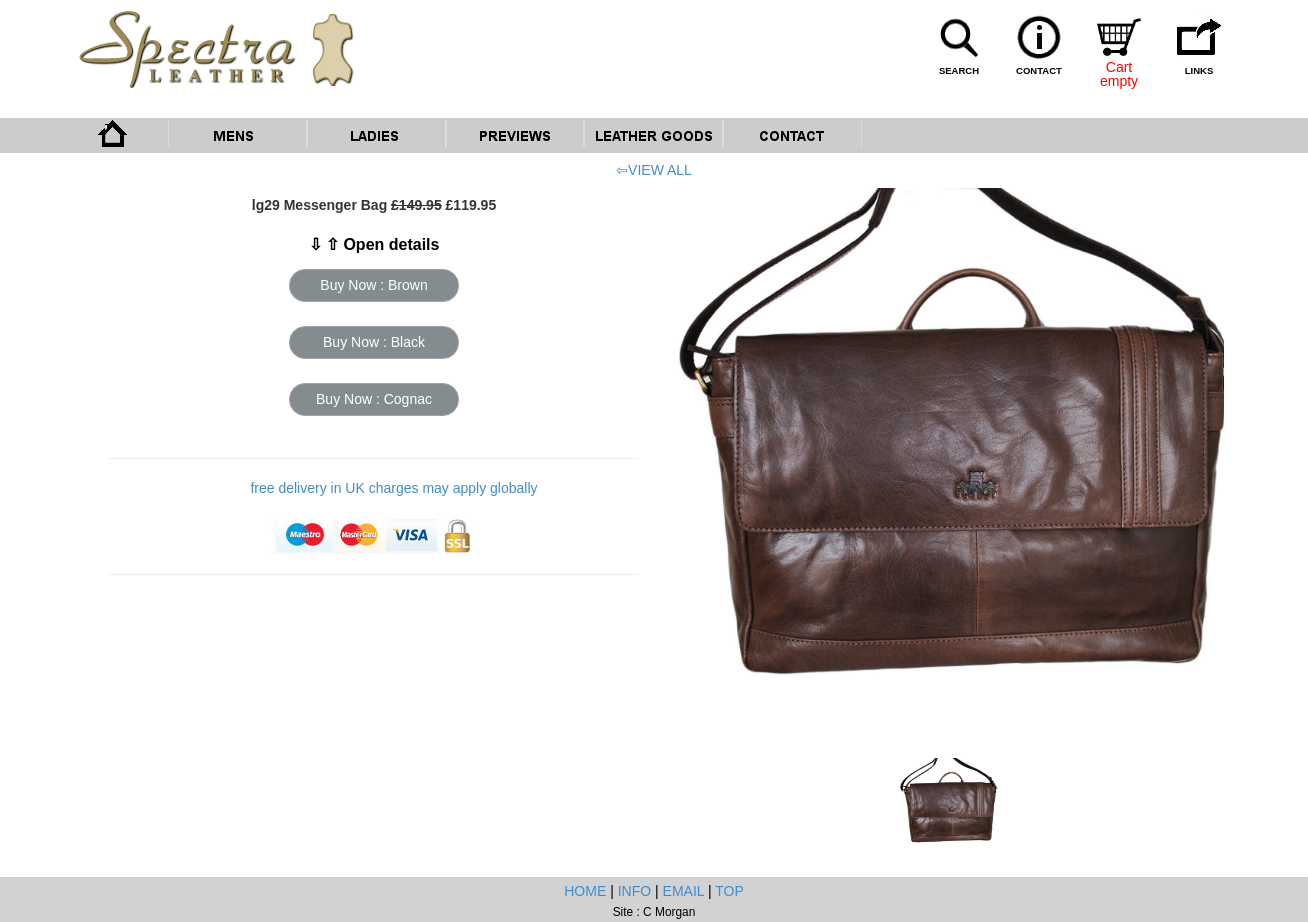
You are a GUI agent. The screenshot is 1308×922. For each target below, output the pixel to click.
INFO (634, 891)
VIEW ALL (660, 170)
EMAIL (684, 891)
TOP (729, 891)
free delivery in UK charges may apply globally (393, 488)
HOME (585, 891)
